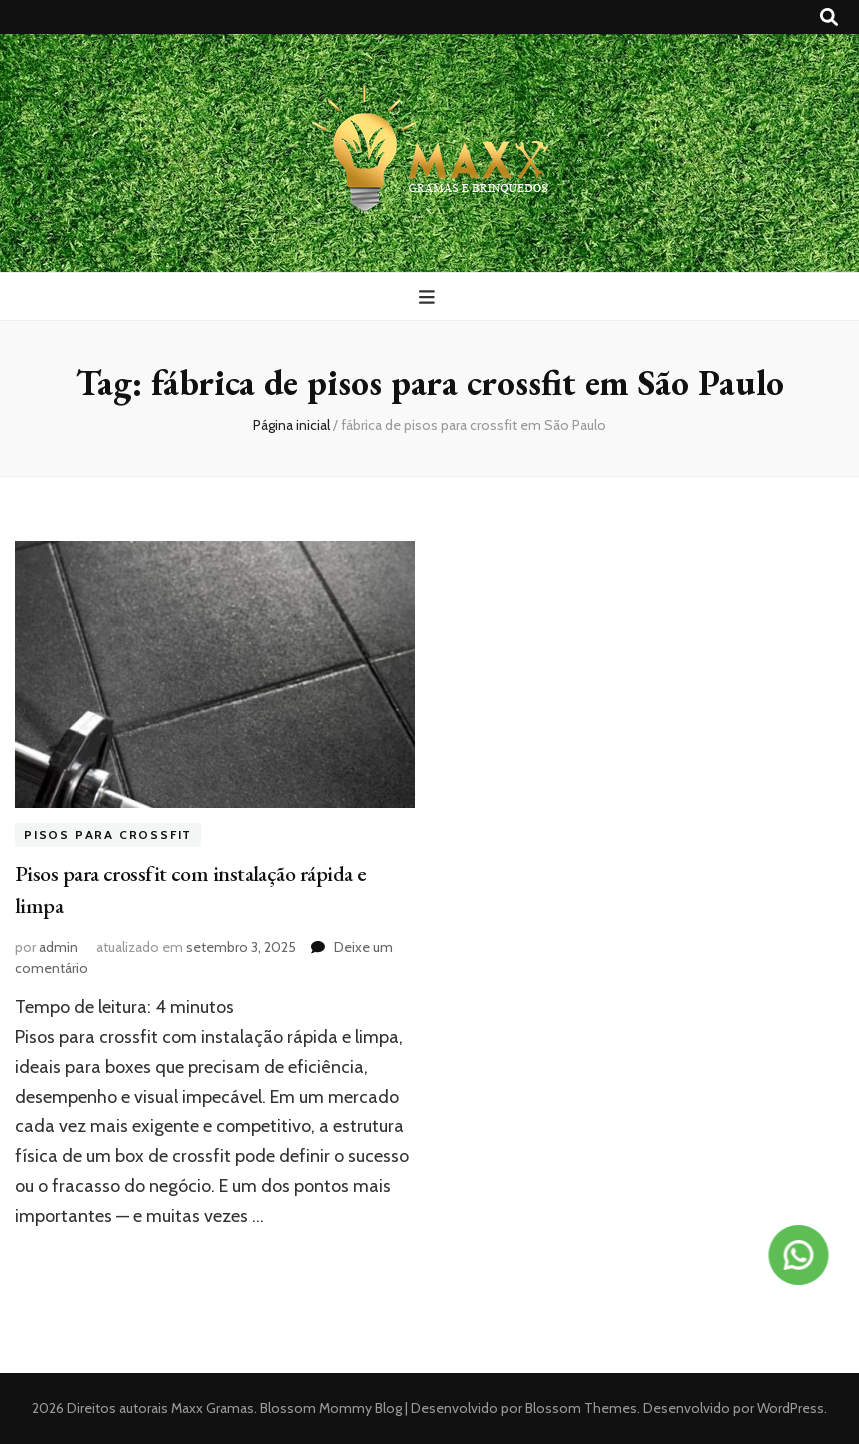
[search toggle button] (829, 17)
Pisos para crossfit (108, 835)
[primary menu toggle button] (429, 297)
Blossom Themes (579, 1408)
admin (58, 947)
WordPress (790, 1408)
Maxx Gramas (212, 1408)
